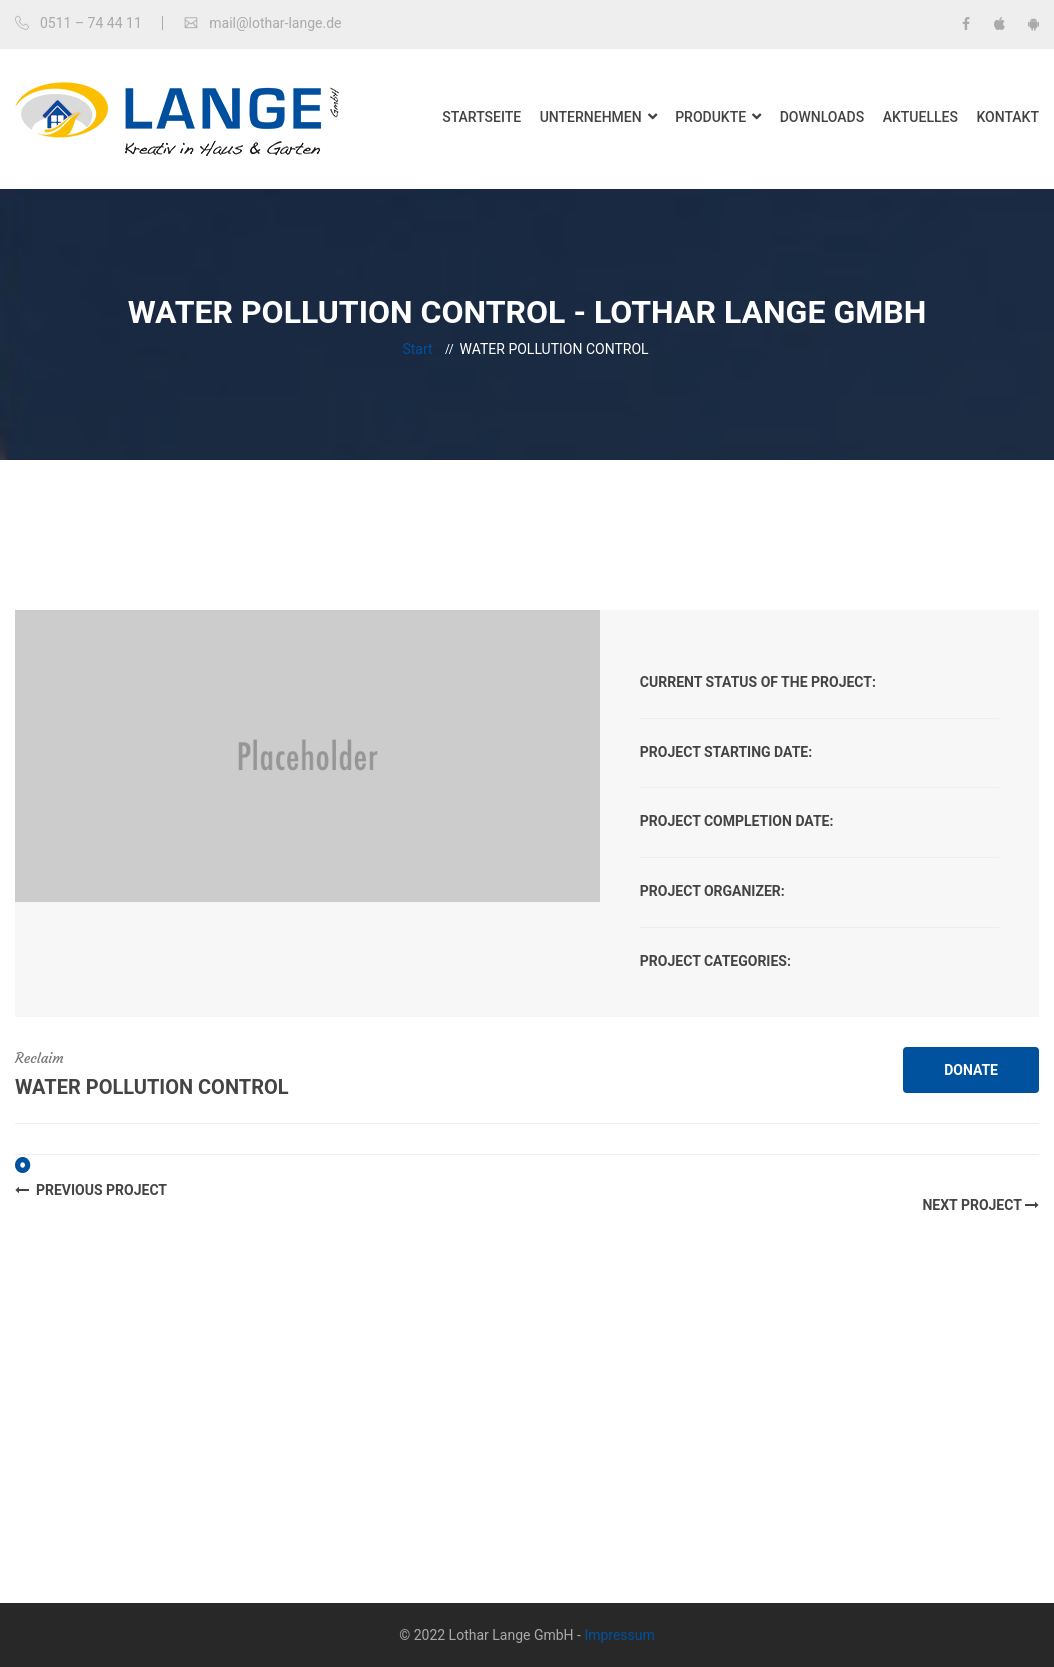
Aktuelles (920, 117)
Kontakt (1007, 117)
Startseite (481, 117)
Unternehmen (591, 117)
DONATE (971, 1070)
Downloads (822, 117)
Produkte (710, 117)
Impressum (619, 1635)
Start (417, 349)
